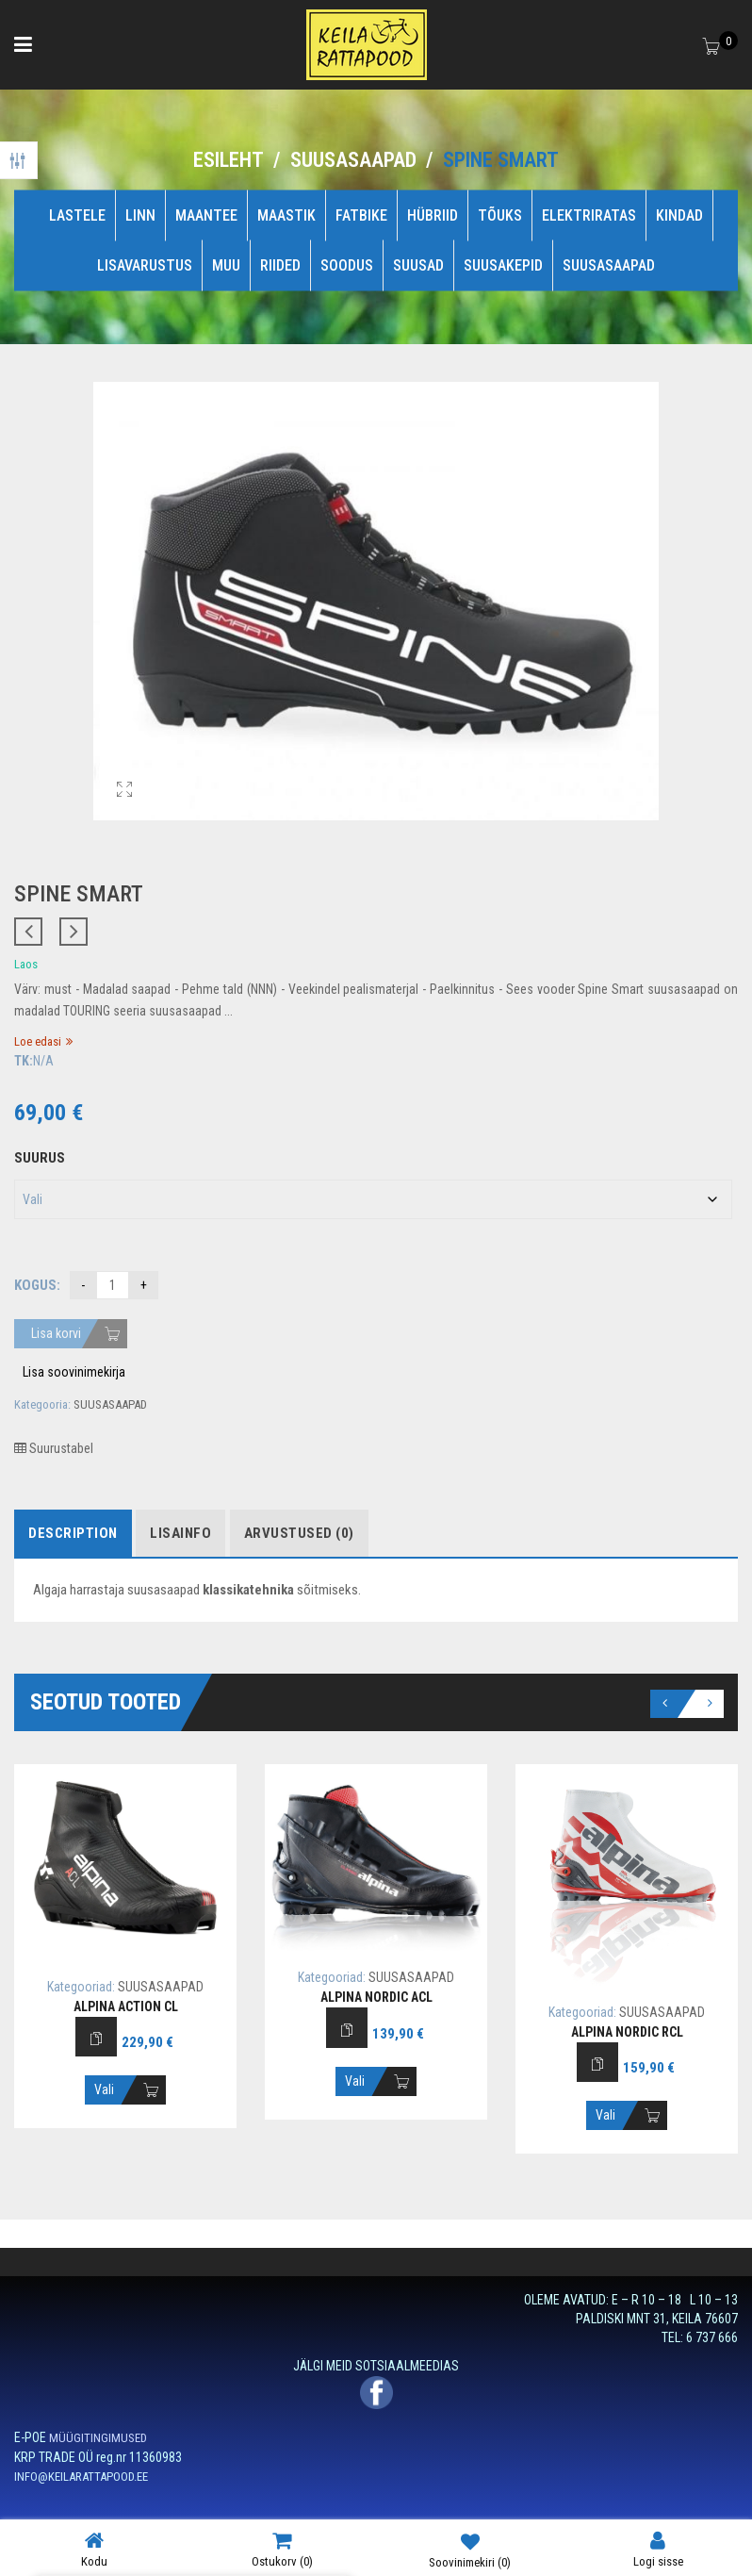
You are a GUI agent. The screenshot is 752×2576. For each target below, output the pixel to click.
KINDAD (679, 214)
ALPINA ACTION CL (126, 2006)
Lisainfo (180, 1533)
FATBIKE (361, 214)
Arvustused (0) (299, 1533)
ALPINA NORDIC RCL (627, 2031)
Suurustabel (53, 1448)
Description (73, 1533)
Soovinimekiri (470, 2549)
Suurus (39, 1157)
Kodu (94, 2549)
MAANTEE (206, 214)
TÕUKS (500, 214)
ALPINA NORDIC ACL (376, 1997)
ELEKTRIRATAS (589, 214)
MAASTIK (286, 214)
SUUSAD (418, 265)
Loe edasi (37, 1041)
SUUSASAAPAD (353, 160)
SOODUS (346, 265)
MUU (226, 265)
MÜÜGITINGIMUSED (98, 2438)
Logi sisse (658, 2549)
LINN (140, 214)
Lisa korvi (56, 1333)
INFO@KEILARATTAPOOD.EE (81, 2476)
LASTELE (77, 215)
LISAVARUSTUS (144, 265)
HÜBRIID (432, 214)
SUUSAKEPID (503, 265)
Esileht (228, 160)
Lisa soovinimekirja (74, 1371)
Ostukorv (282, 2549)
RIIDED (280, 265)
